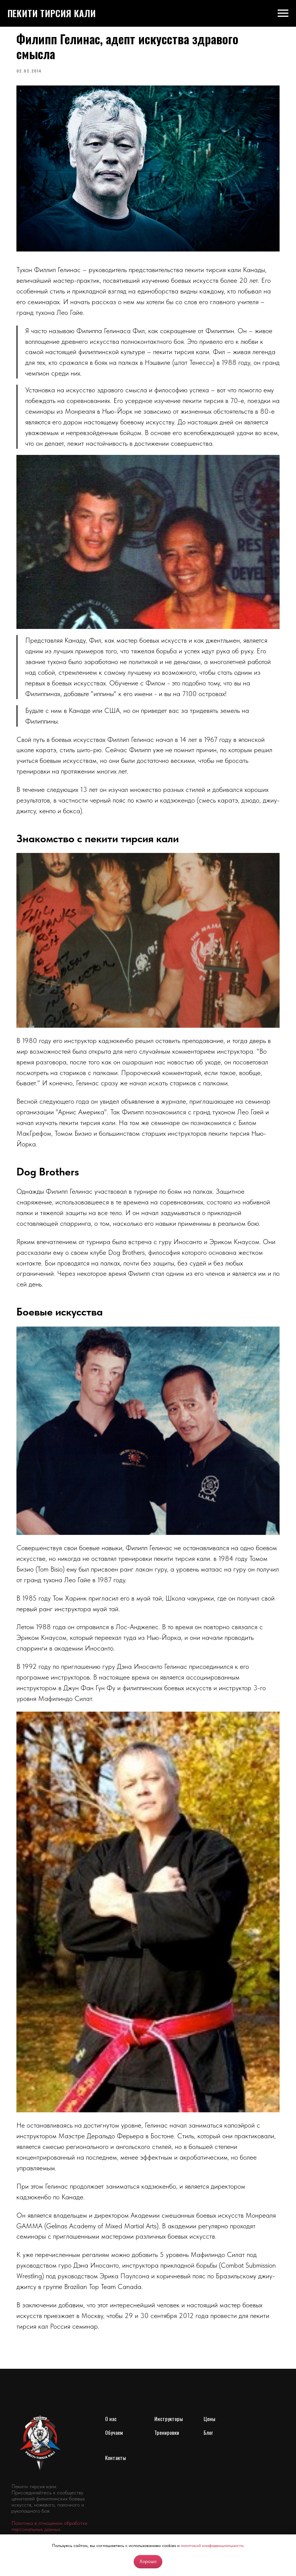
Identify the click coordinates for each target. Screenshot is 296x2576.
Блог (208, 2404)
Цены (209, 2390)
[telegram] (34, 2522)
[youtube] (51, 2522)
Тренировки (166, 2404)
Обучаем (114, 2404)
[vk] (17, 2522)
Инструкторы (168, 2390)
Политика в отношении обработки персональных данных (49, 2498)
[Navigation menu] (283, 13)
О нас (110, 2390)
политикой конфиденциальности (212, 2545)
